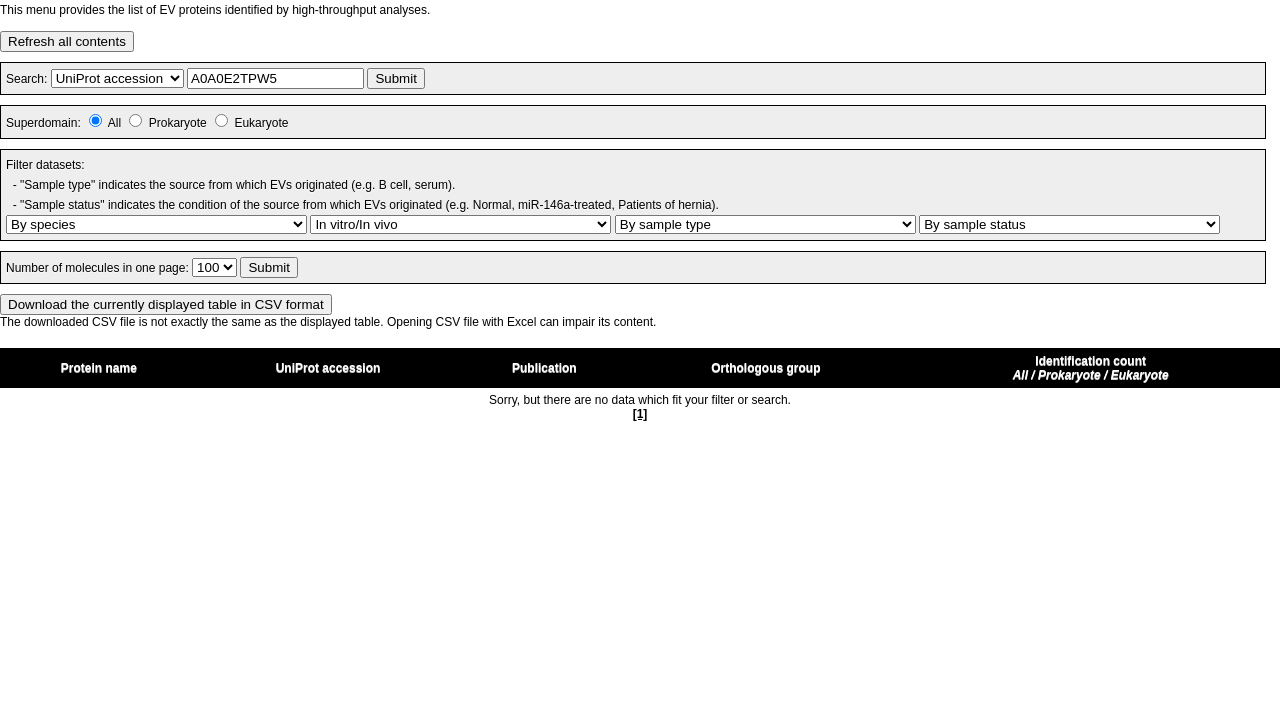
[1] (640, 414)
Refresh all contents (67, 41)
